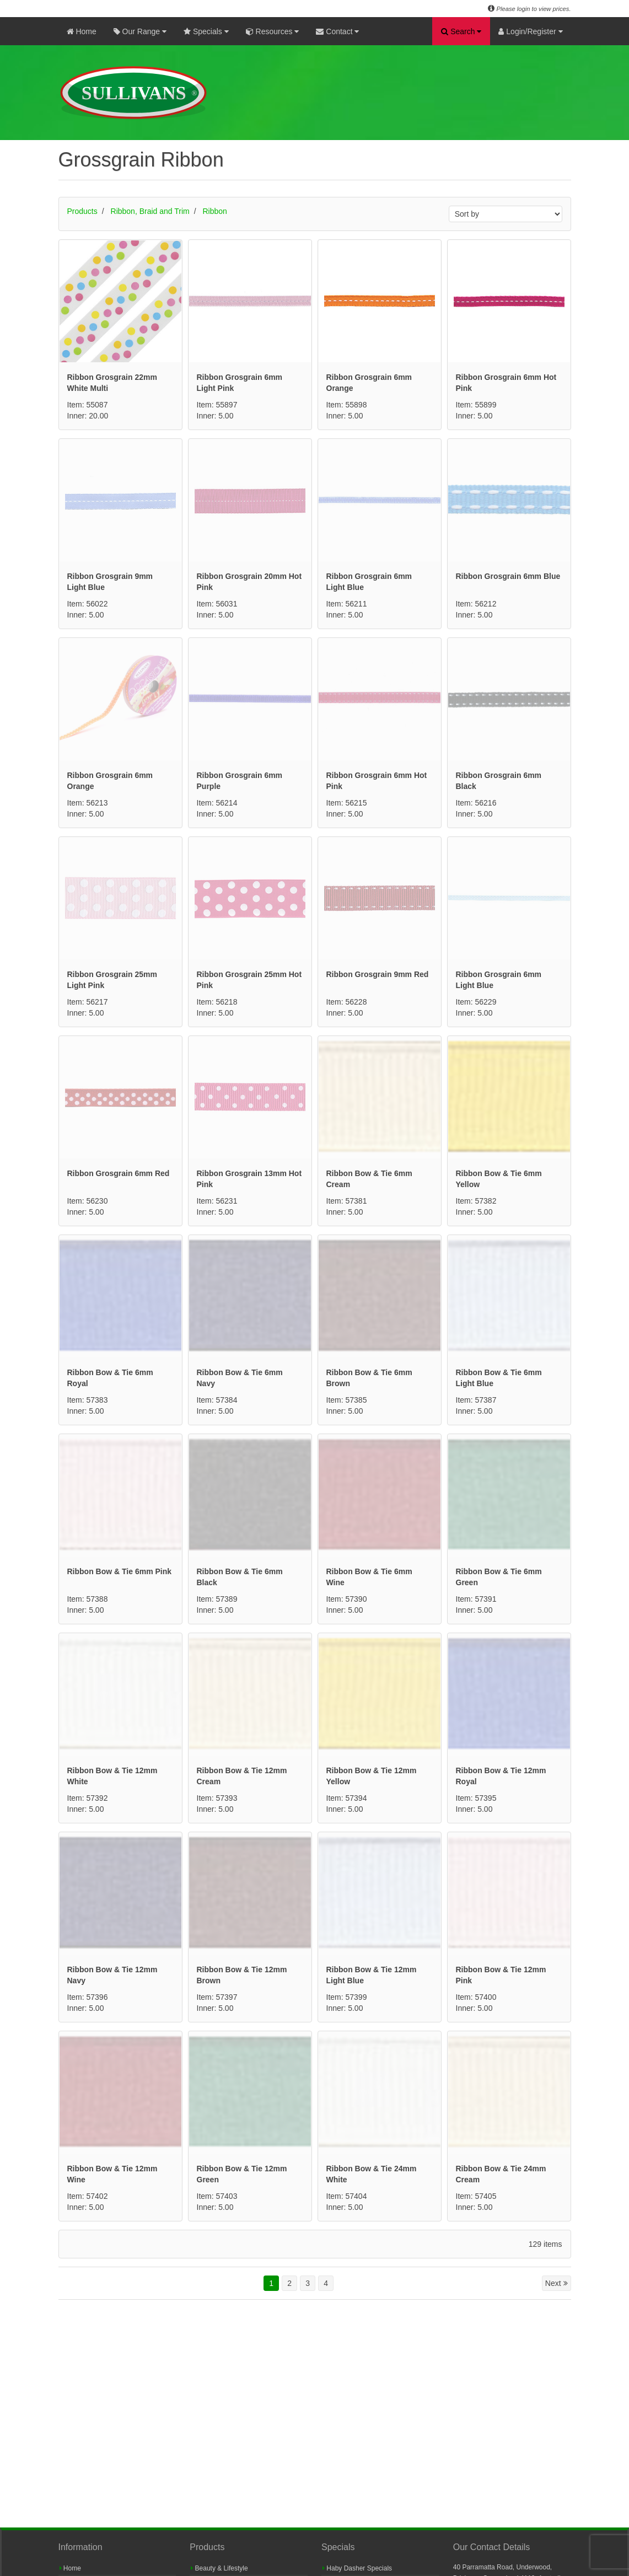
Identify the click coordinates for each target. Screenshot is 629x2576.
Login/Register (530, 31)
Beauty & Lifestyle (219, 2568)
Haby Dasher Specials (357, 2568)
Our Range (140, 31)
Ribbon (215, 211)
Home (81, 31)
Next (556, 2061)
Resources (272, 31)
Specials (206, 31)
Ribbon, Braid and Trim (150, 211)
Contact (337, 31)
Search (461, 31)
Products (82, 211)
